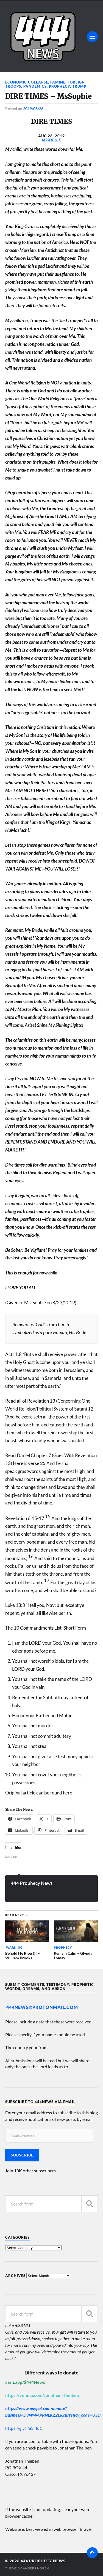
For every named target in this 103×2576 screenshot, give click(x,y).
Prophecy (59, 86)
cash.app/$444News (25, 2382)
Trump (79, 86)
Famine (57, 82)
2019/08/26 (33, 108)
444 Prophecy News (31, 1883)
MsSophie (51, 140)
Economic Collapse (26, 82)
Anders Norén (36, 2568)
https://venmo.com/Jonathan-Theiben (42, 2395)
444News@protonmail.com (42, 2007)
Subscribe (22, 2155)
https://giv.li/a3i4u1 (23, 2428)
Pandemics (35, 86)
